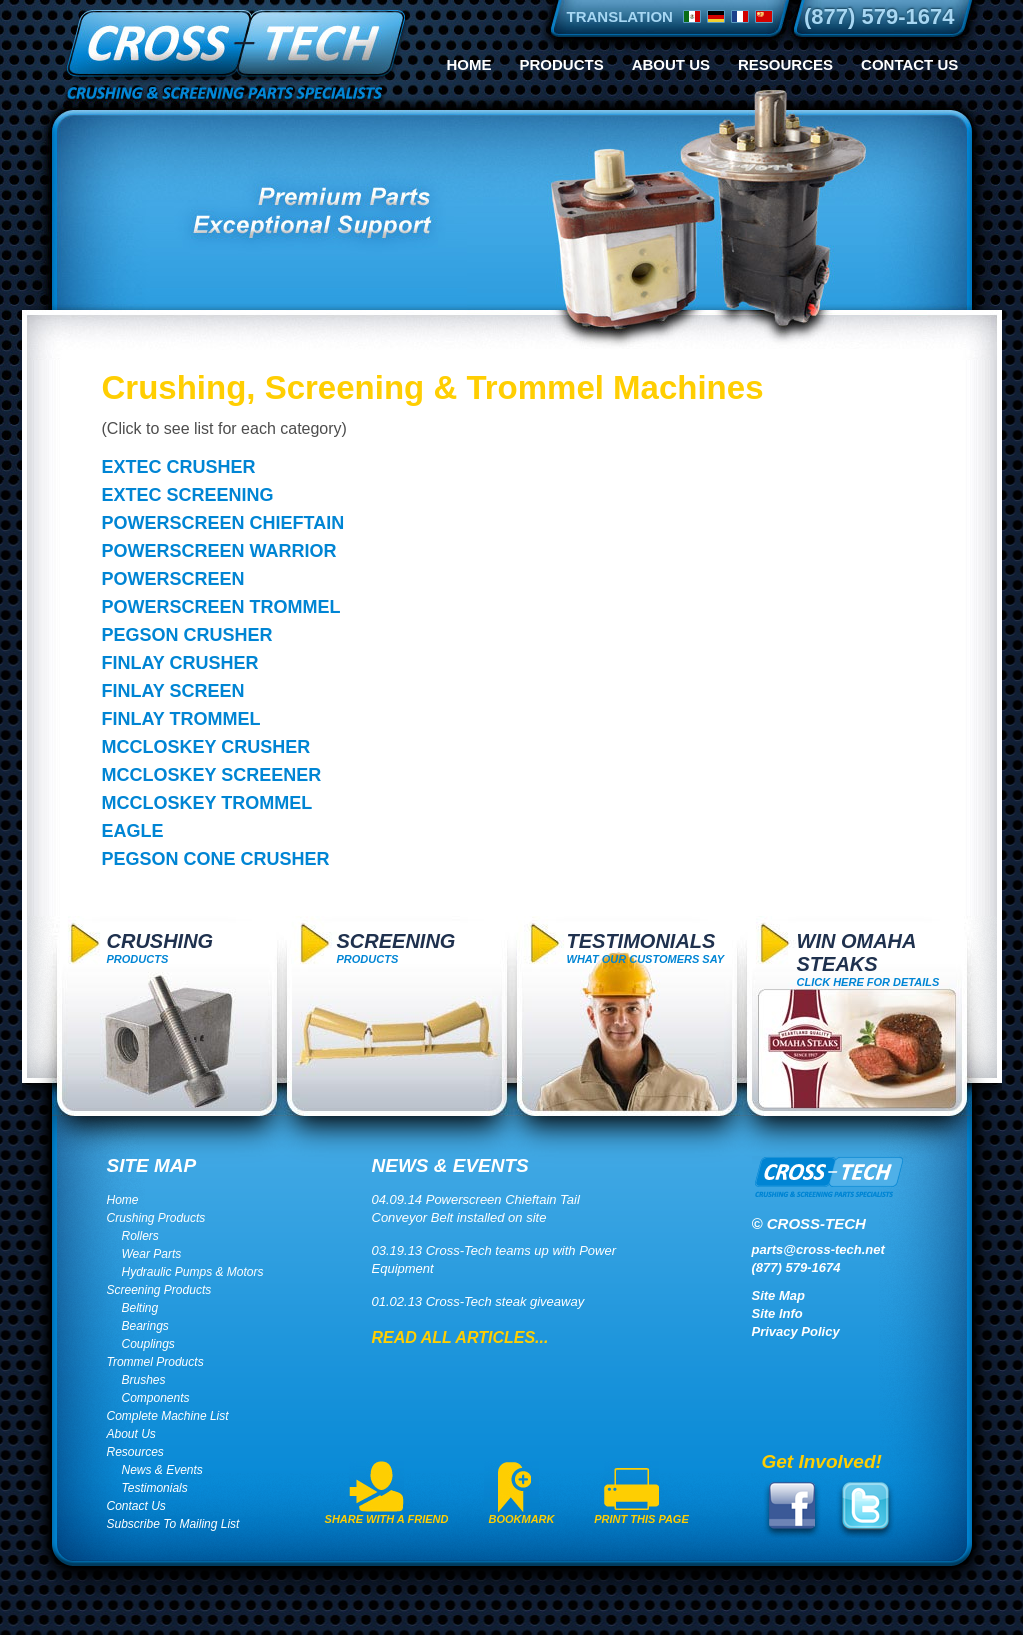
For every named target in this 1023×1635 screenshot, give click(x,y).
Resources (785, 64)
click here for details (868, 959)
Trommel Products (155, 1362)
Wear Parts (152, 1254)
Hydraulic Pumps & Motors (193, 1272)
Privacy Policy (796, 1331)
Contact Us (909, 64)
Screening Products (159, 1290)
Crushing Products (156, 1218)
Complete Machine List (168, 1416)
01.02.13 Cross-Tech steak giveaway (478, 1301)
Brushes (144, 1380)
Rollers (140, 1236)
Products (562, 64)
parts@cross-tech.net (818, 1249)
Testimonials (155, 1488)
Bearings (145, 1326)
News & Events (162, 1470)
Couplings (148, 1344)
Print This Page (641, 1519)
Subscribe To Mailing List (173, 1524)
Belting (140, 1308)
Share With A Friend (387, 1519)
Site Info (777, 1313)
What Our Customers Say (646, 947)
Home (469, 64)
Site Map (778, 1295)
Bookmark (522, 1519)
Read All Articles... (460, 1337)
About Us (671, 64)
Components (156, 1398)
